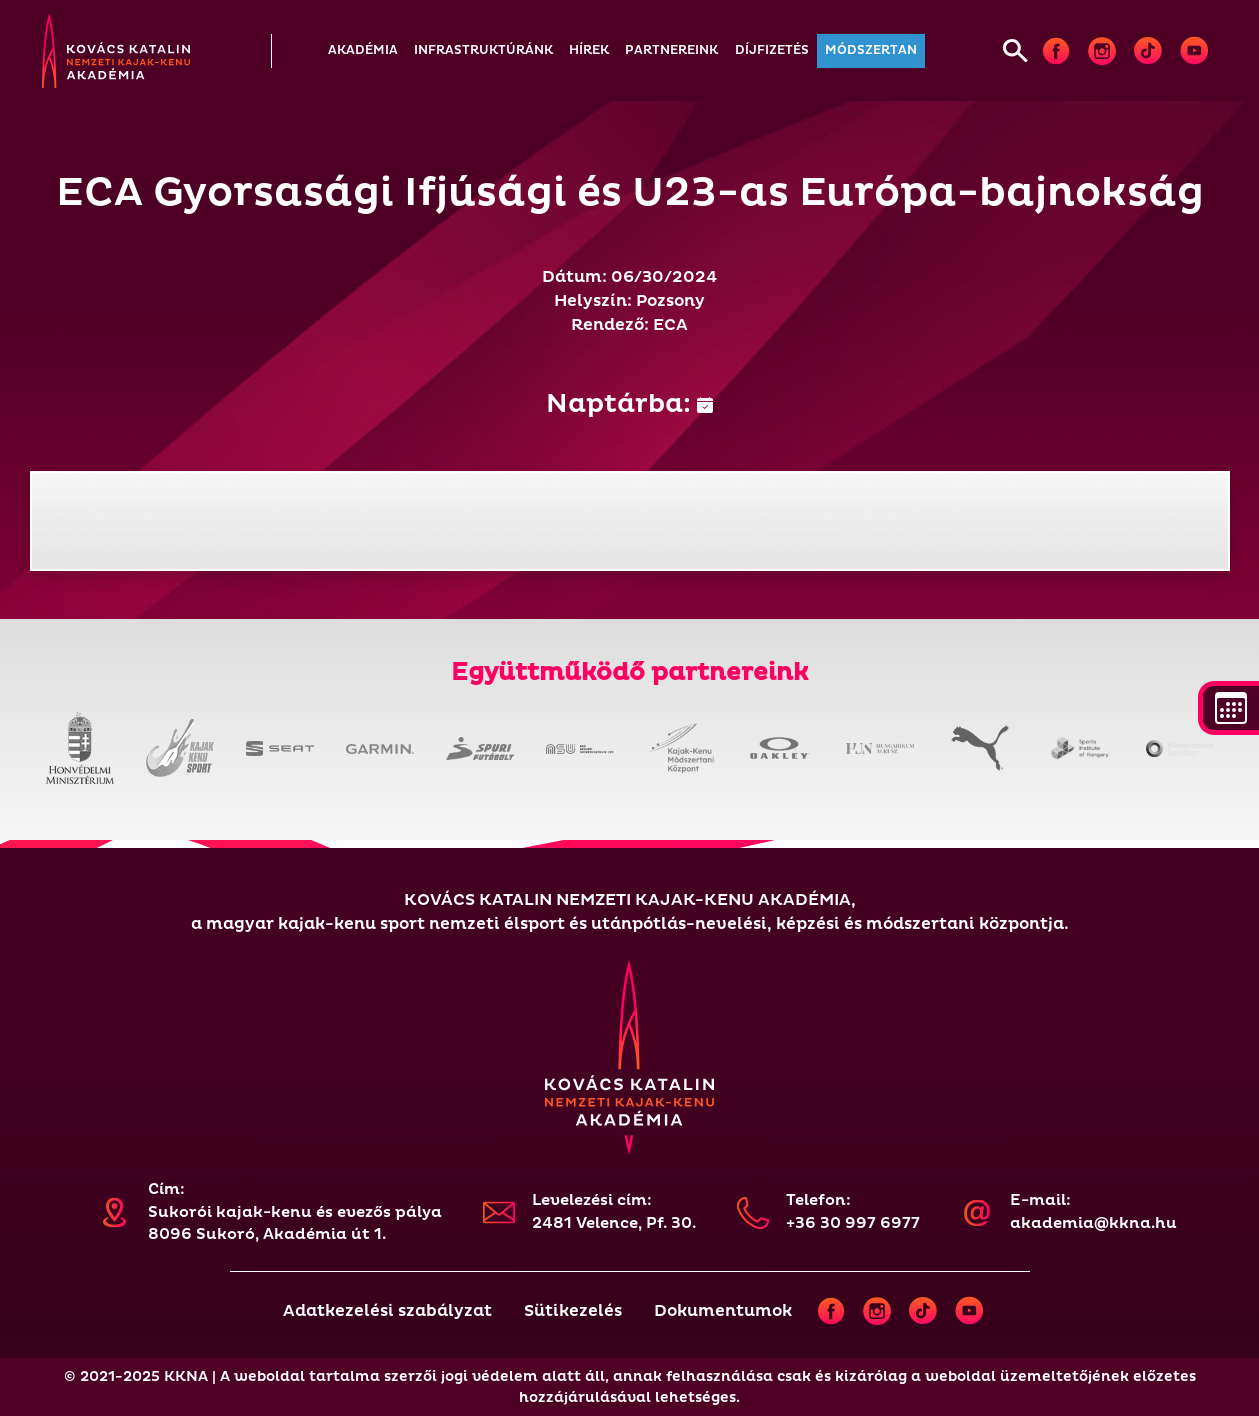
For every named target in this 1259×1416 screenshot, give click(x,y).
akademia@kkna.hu (1093, 1223)
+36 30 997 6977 (853, 1223)
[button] (363, 51)
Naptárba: (629, 404)
